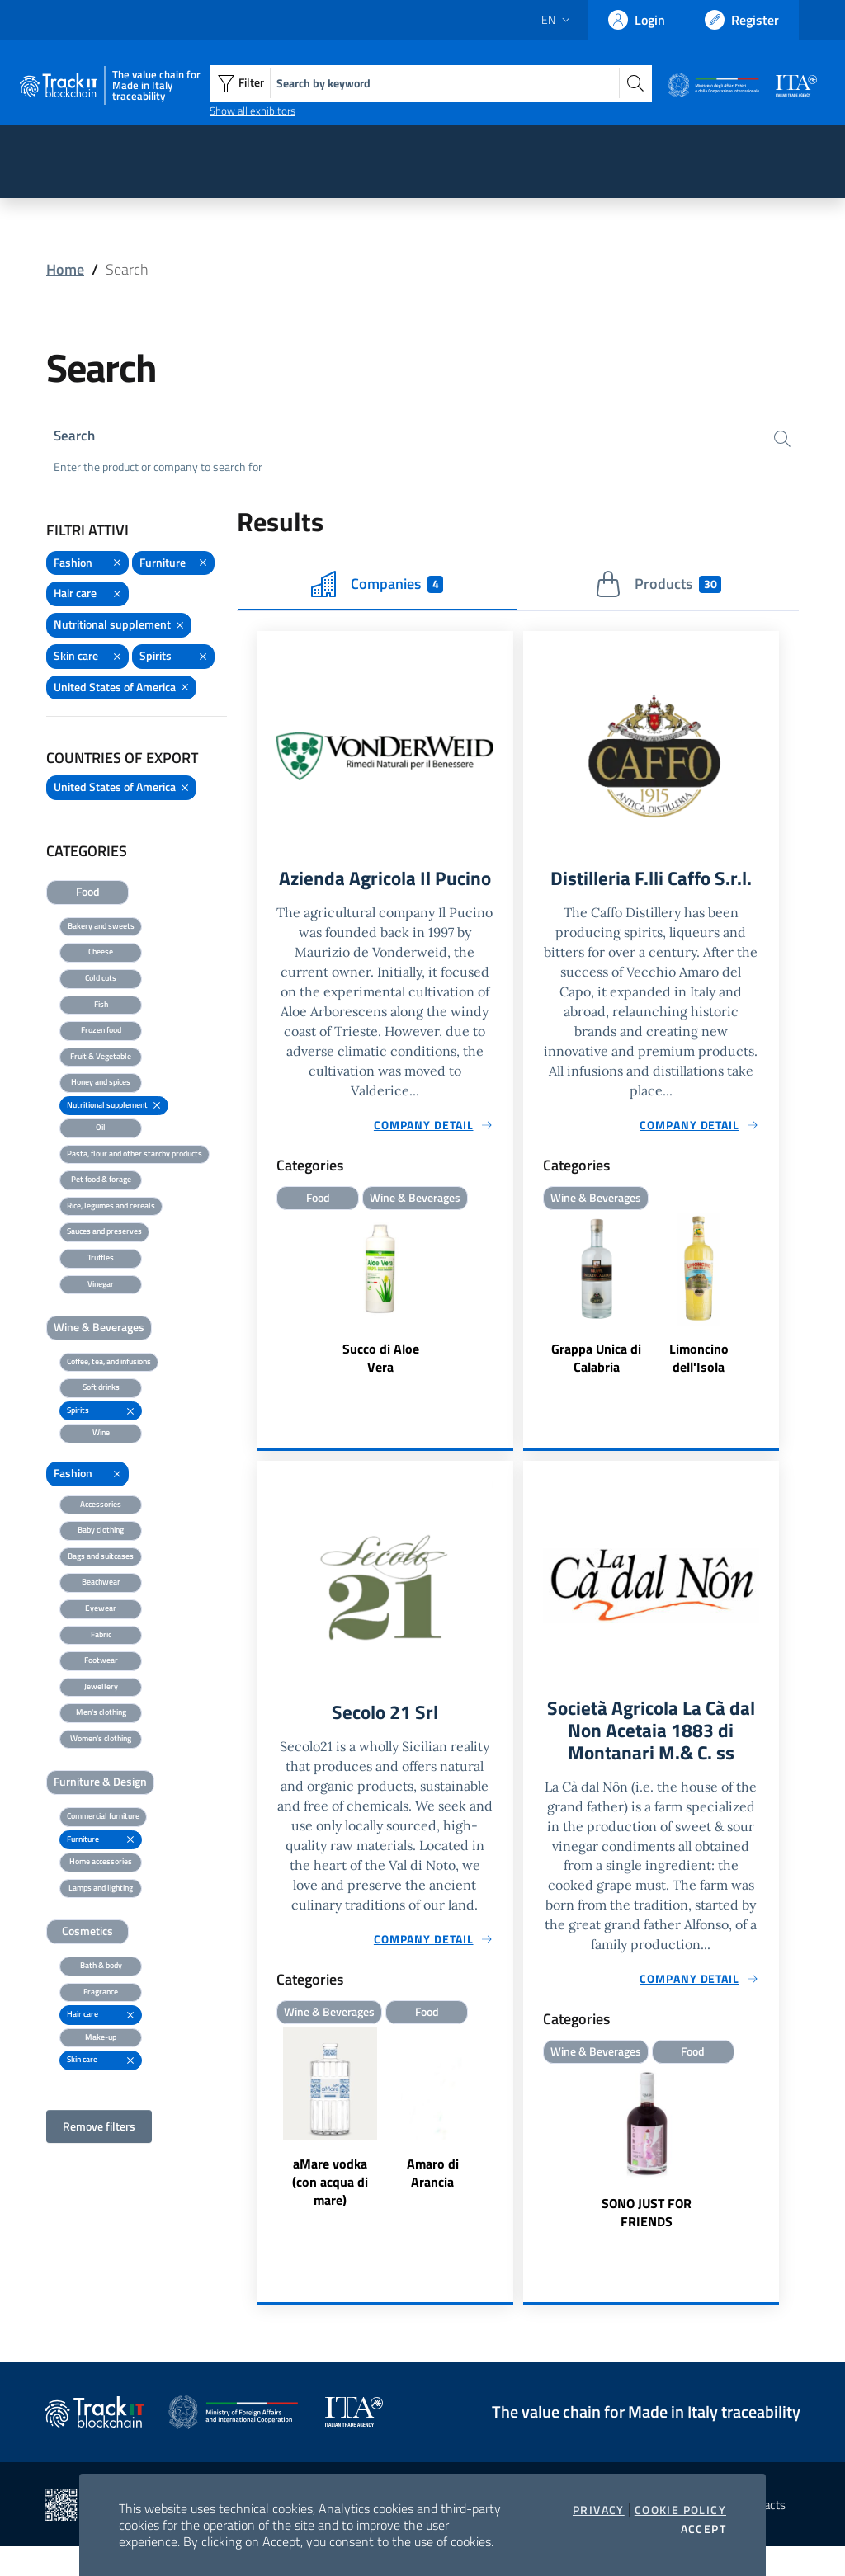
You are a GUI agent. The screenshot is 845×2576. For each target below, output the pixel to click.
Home (65, 269)
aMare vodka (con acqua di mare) (330, 2210)
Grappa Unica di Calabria (596, 1362)
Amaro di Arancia (433, 2201)
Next (506, 2147)
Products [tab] (658, 586)
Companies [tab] (377, 586)
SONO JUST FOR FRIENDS (647, 2242)
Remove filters (99, 2127)
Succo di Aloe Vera (380, 1385)
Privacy (599, 2510)
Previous (264, 2147)
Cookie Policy (680, 2510)
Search (75, 437)
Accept (703, 2529)
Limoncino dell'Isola (699, 1362)
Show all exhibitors (252, 110)
